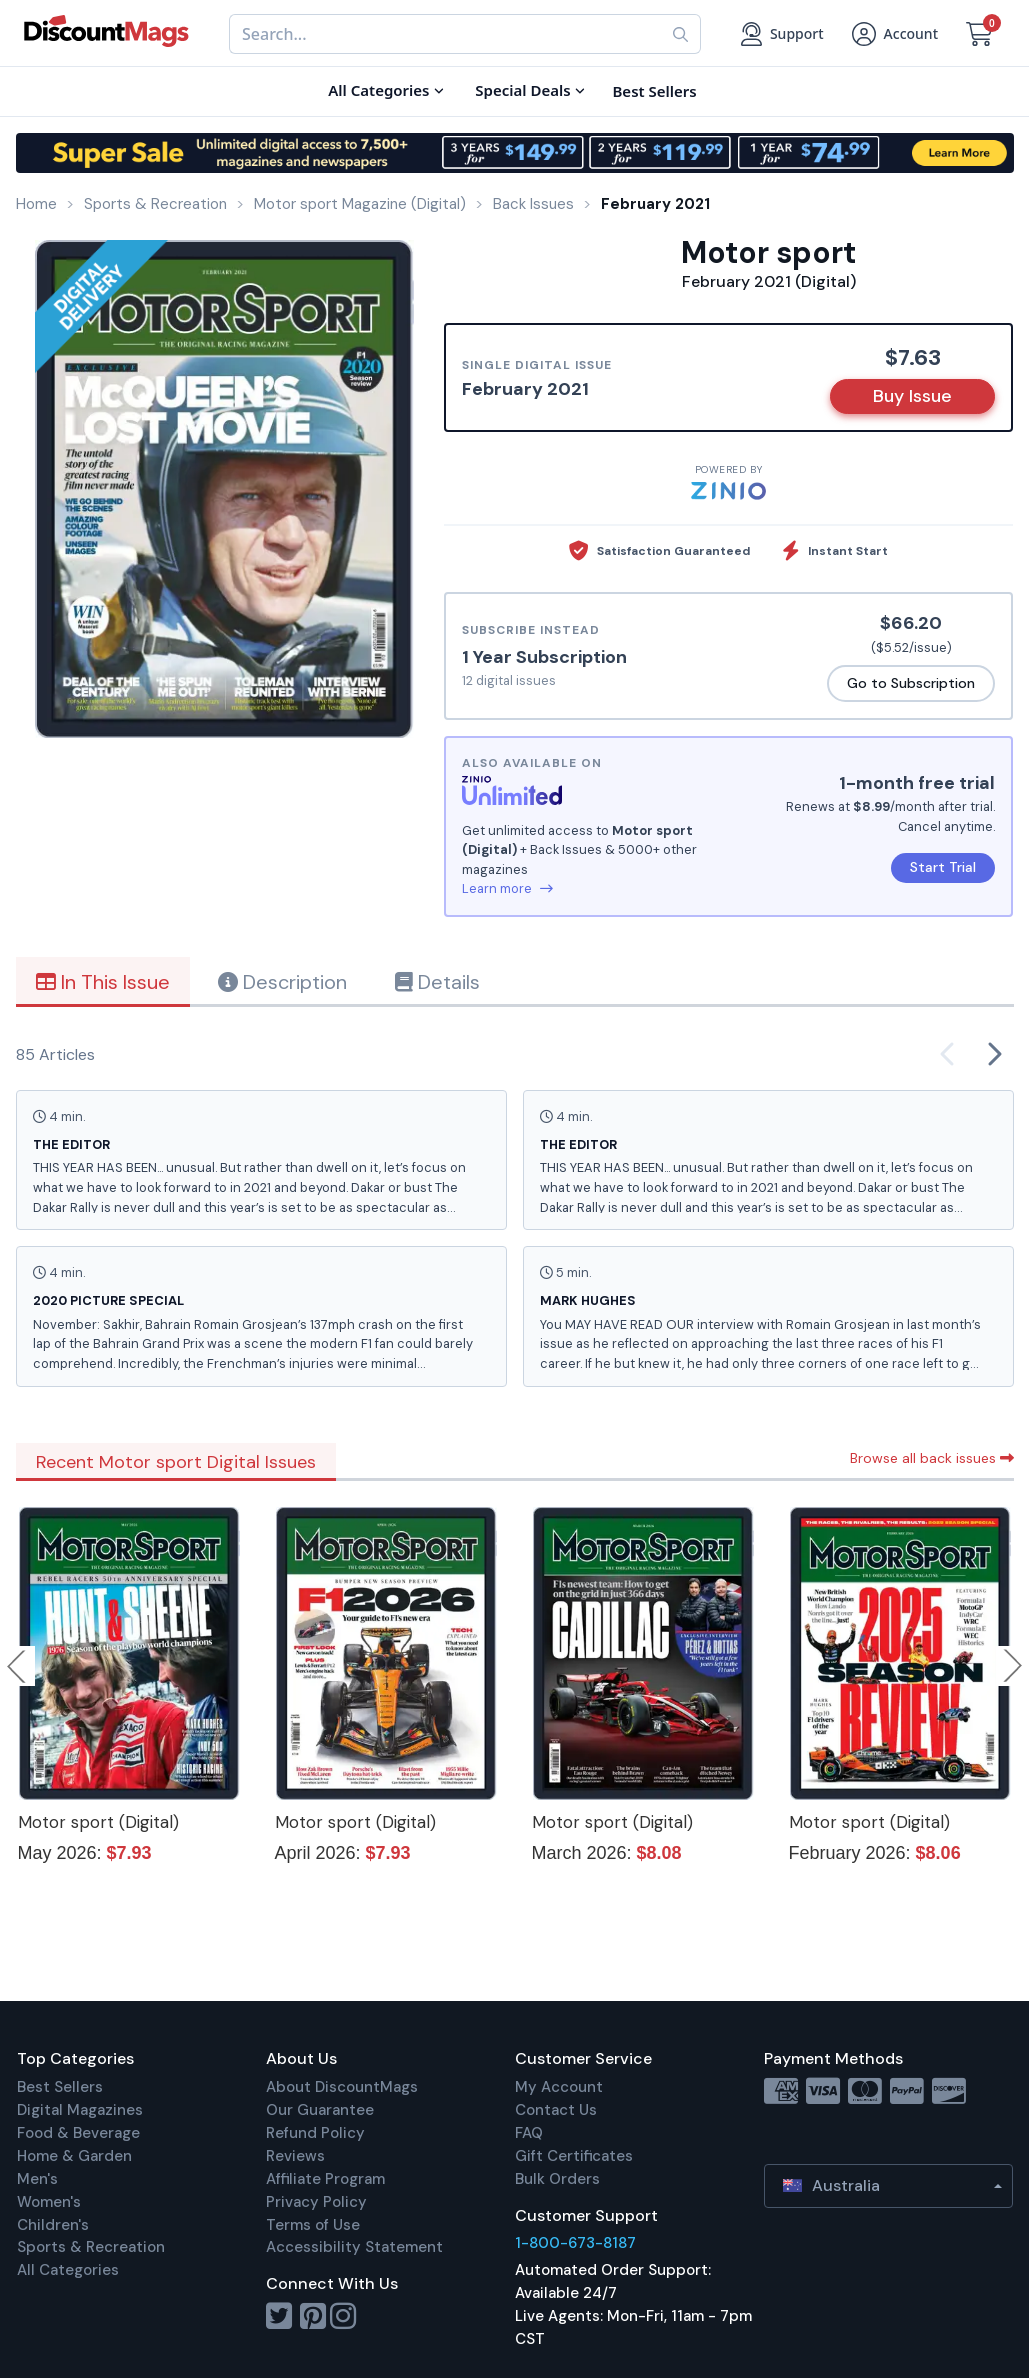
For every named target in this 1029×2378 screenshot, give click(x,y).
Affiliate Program (325, 2179)
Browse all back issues (932, 1458)
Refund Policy (315, 2133)
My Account (559, 2087)
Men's (37, 2179)
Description (282, 982)
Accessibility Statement (354, 2247)
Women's (49, 2202)
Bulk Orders (557, 2179)
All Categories (68, 2270)
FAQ (529, 2133)
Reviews (295, 2156)
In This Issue (103, 982)
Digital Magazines (80, 2110)
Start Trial (943, 867)
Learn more (507, 888)
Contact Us (556, 2110)
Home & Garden (74, 2156)
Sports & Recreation (91, 2247)
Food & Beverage (78, 2133)
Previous (18, 1666)
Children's (53, 2225)
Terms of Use (313, 2225)
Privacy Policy (316, 2202)
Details (437, 982)
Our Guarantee (320, 2110)
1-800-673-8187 (575, 2243)
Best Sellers (60, 2087)
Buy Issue (912, 396)
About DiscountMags (342, 2087)
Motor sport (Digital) (98, 1822)
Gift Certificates (574, 2156)
